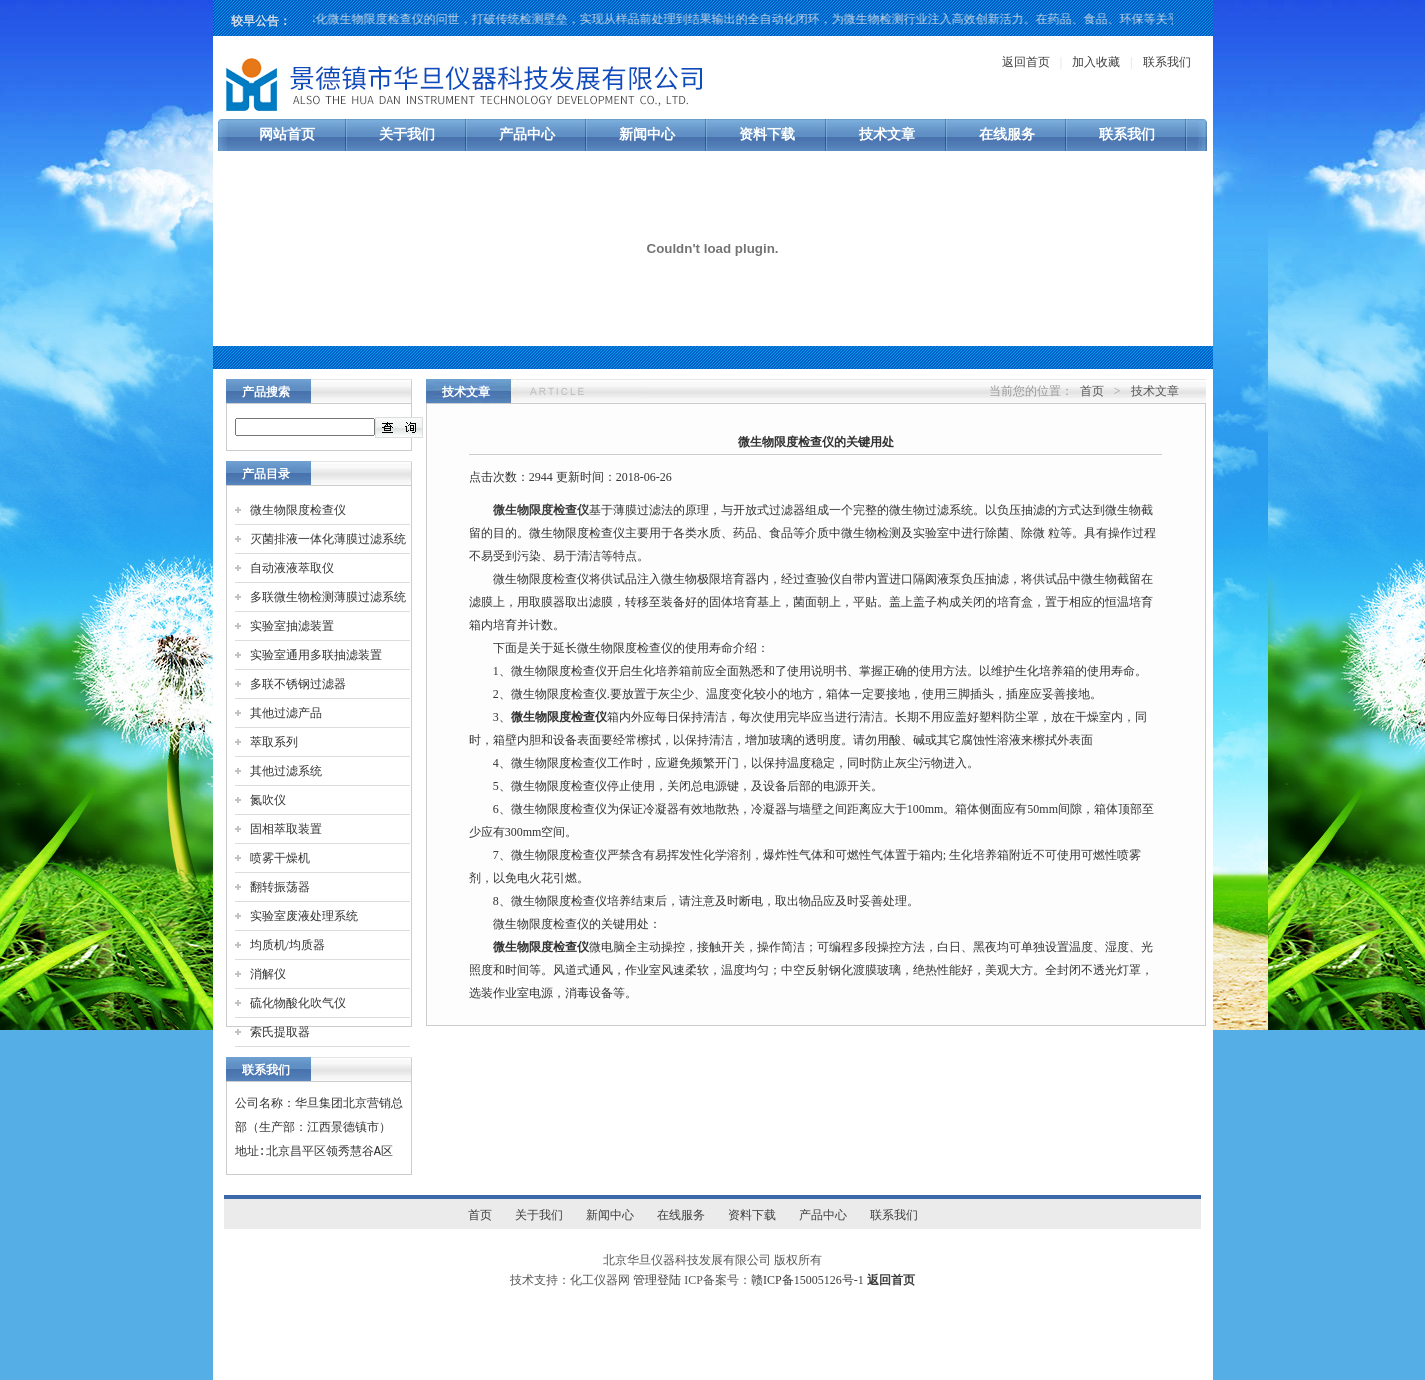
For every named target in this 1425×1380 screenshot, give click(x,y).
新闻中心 (647, 134)
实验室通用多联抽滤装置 (316, 655)
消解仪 (268, 974)
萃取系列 (274, 742)
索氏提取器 (280, 1032)
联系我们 (1167, 62)
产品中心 (527, 134)
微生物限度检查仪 (298, 510)
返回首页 (1026, 62)
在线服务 (1007, 134)
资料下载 (767, 134)
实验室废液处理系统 (304, 916)
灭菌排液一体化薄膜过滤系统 (328, 539)
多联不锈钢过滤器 (298, 684)
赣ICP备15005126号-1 (807, 1280)
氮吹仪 (268, 800)
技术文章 (887, 134)
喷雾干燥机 (280, 858)
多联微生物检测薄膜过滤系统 (328, 597)
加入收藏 (1096, 62)
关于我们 (407, 134)
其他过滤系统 (286, 771)
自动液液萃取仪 (292, 568)
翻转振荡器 (280, 887)
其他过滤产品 (286, 713)
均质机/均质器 (287, 945)
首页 (1092, 391)
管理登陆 (657, 1280)
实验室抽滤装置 (292, 626)
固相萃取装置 (286, 829)
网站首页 (287, 134)
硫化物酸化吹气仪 (298, 1003)
